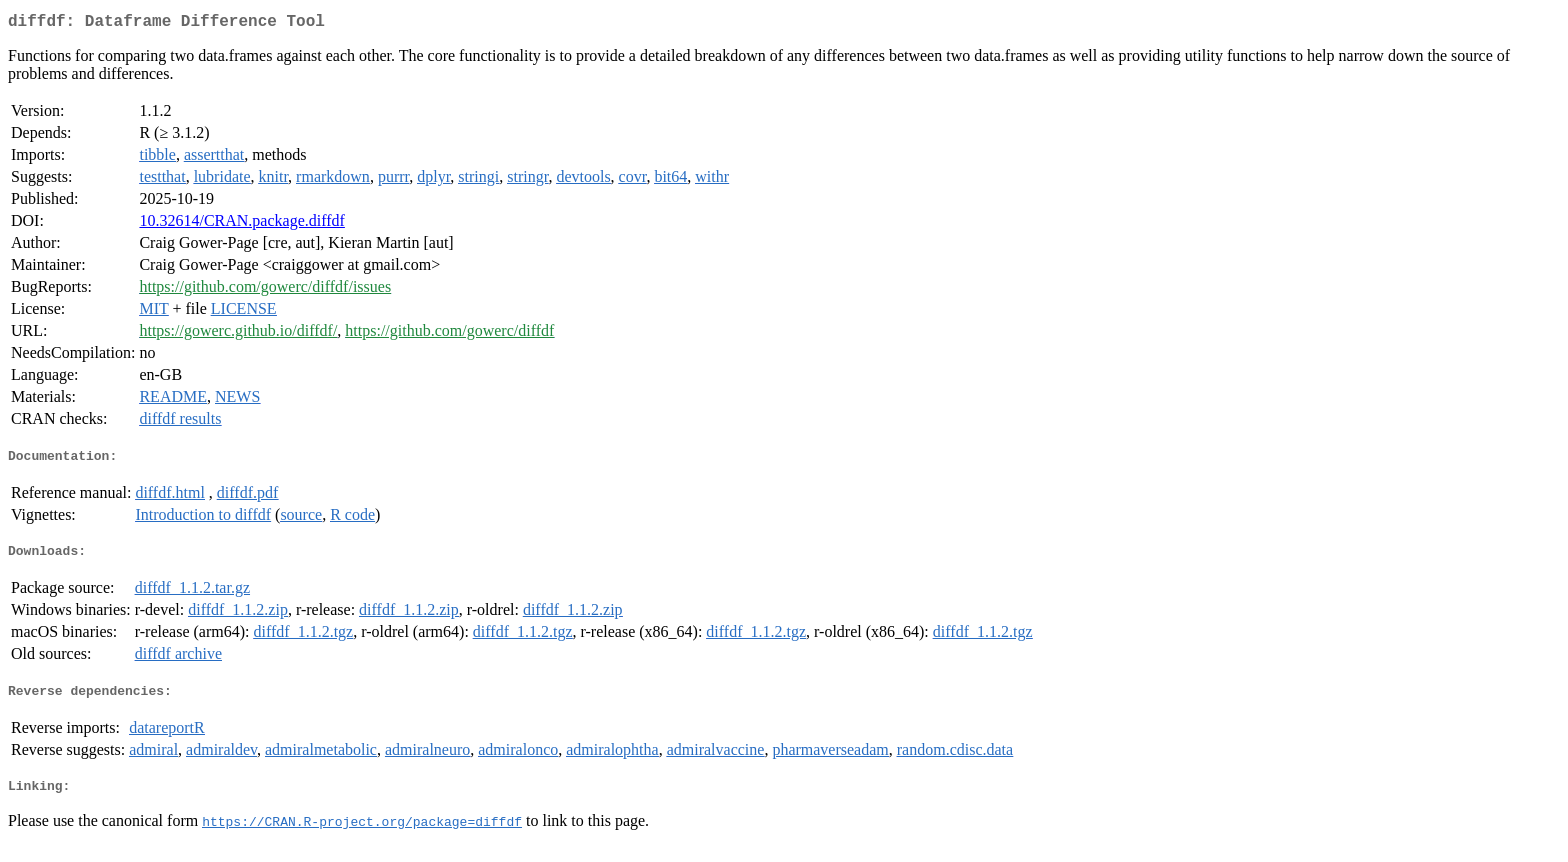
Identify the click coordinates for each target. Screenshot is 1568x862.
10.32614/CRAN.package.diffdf (241, 224)
